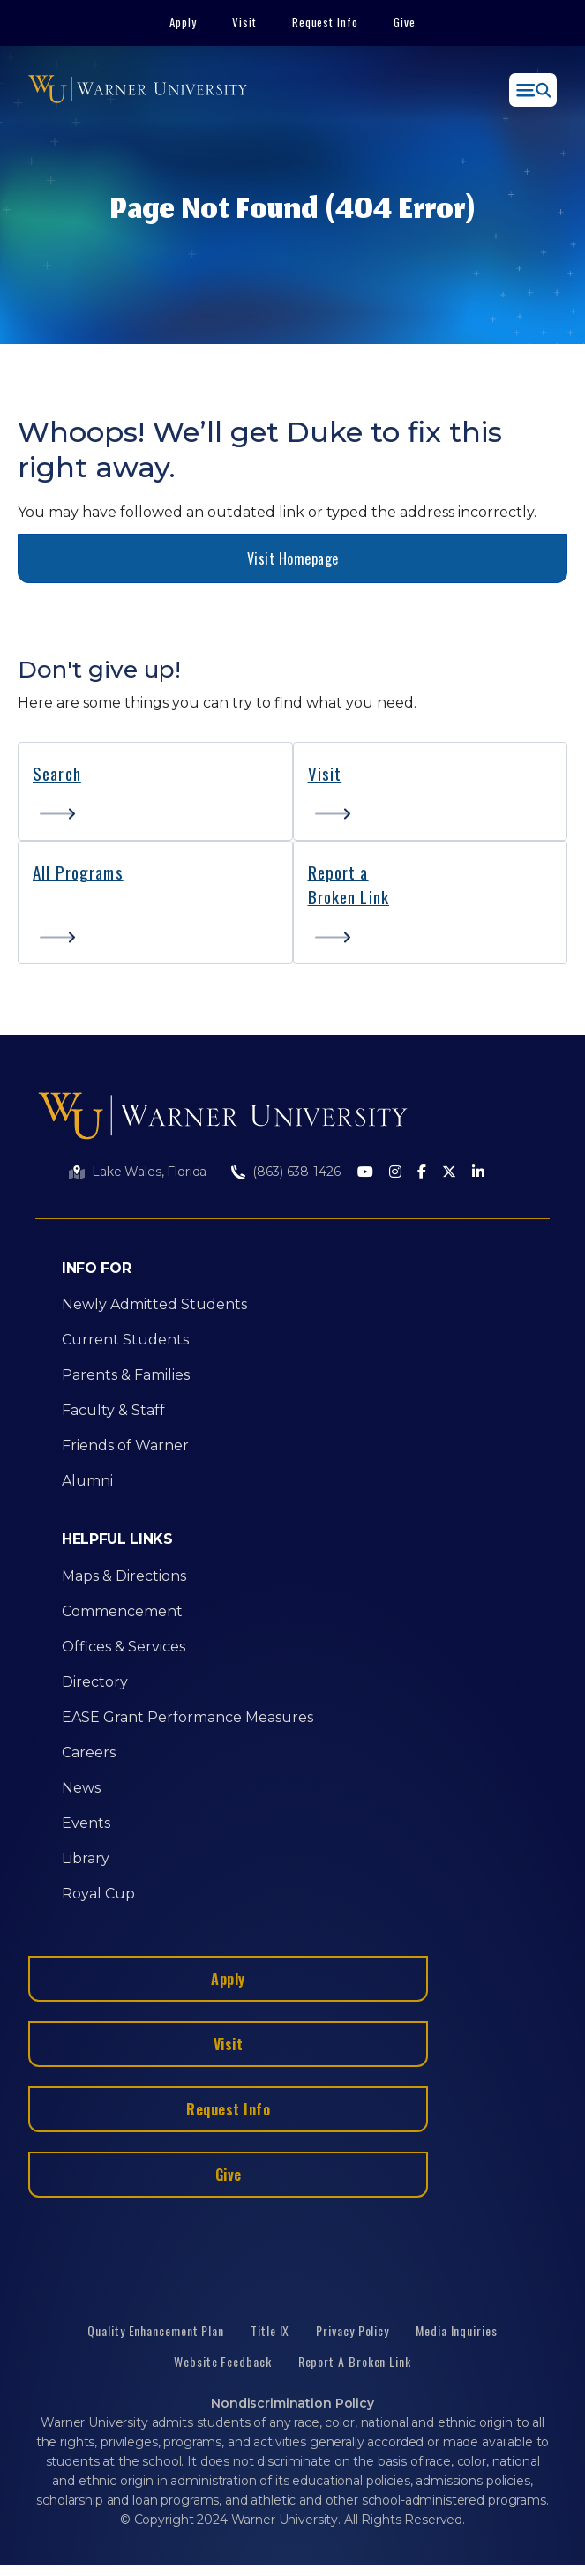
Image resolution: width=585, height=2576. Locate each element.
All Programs (78, 871)
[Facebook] (421, 1173)
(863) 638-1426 (296, 1171)
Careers (89, 1752)
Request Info (325, 22)
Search (57, 772)
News (81, 1787)
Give (405, 22)
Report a (338, 871)
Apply (183, 22)
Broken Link (349, 896)
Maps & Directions (124, 1576)
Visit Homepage (293, 558)
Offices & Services (123, 1646)
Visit (244, 22)
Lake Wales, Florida (149, 1171)
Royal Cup (98, 1893)
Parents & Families (126, 1375)
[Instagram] (395, 1173)
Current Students (125, 1339)
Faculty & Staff (113, 1410)
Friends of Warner (125, 1445)
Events (86, 1823)
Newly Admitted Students (154, 1304)
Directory (95, 1682)
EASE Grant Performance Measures (187, 1717)
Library (85, 1858)
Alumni (87, 1480)
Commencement (122, 1611)
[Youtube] (365, 1173)
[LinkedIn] (478, 1173)
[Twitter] (449, 1173)
